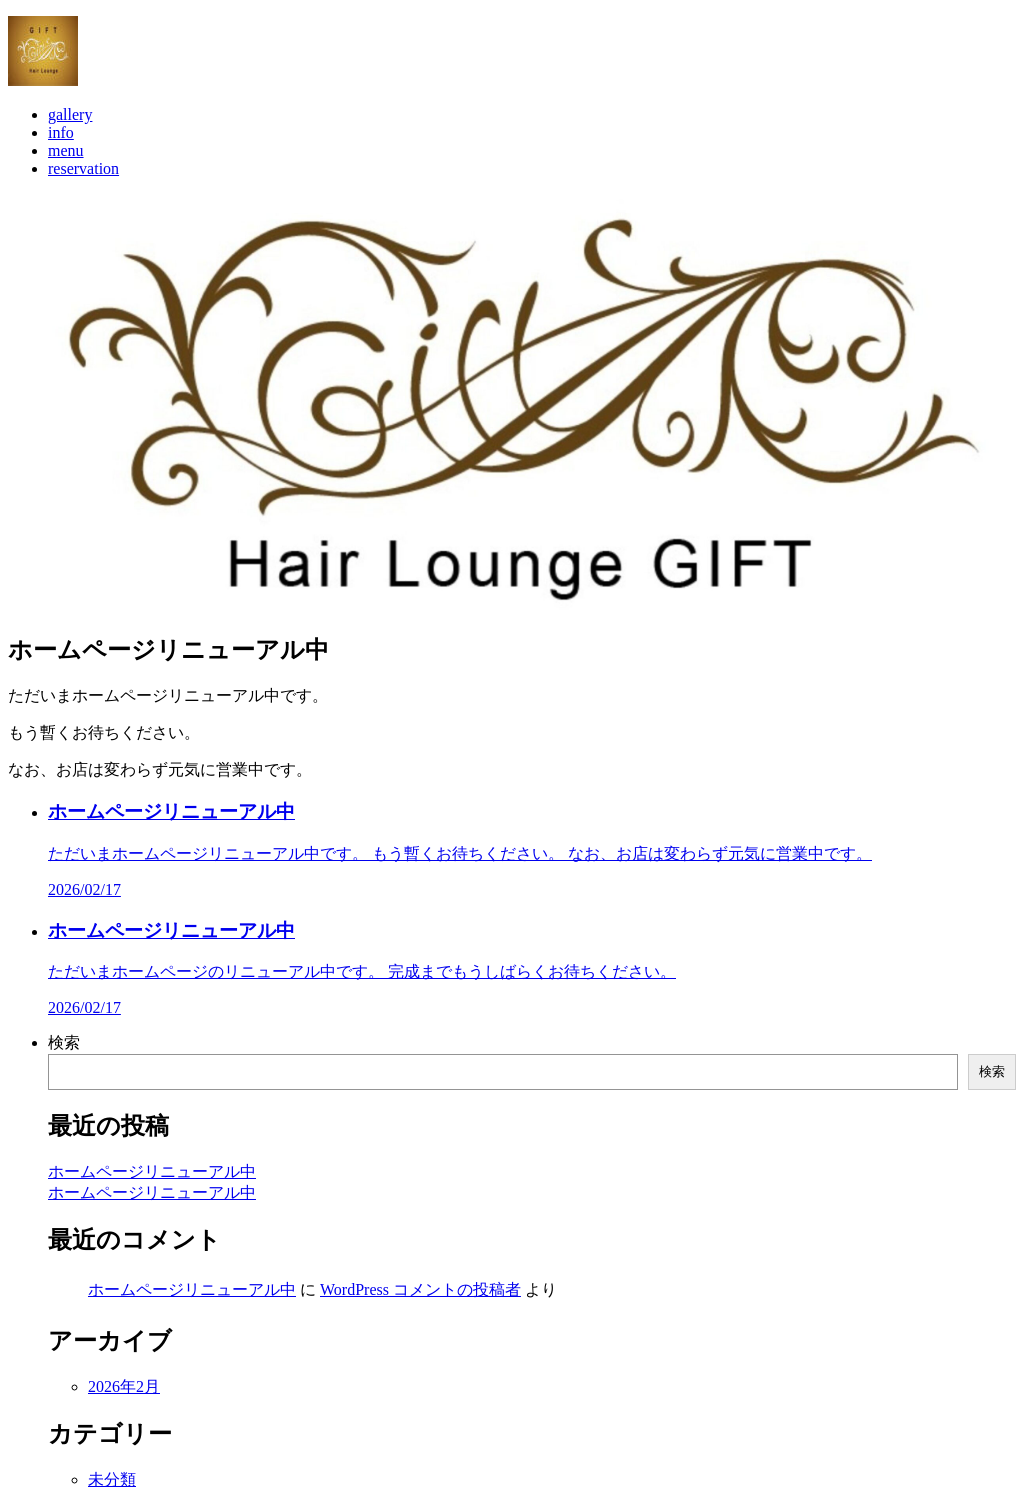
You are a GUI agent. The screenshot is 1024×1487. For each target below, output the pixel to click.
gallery (70, 130)
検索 (64, 1058)
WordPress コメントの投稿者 (420, 1305)
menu (66, 166)
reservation (83, 184)
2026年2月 (124, 1402)
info (61, 148)
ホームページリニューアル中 (152, 1187)
